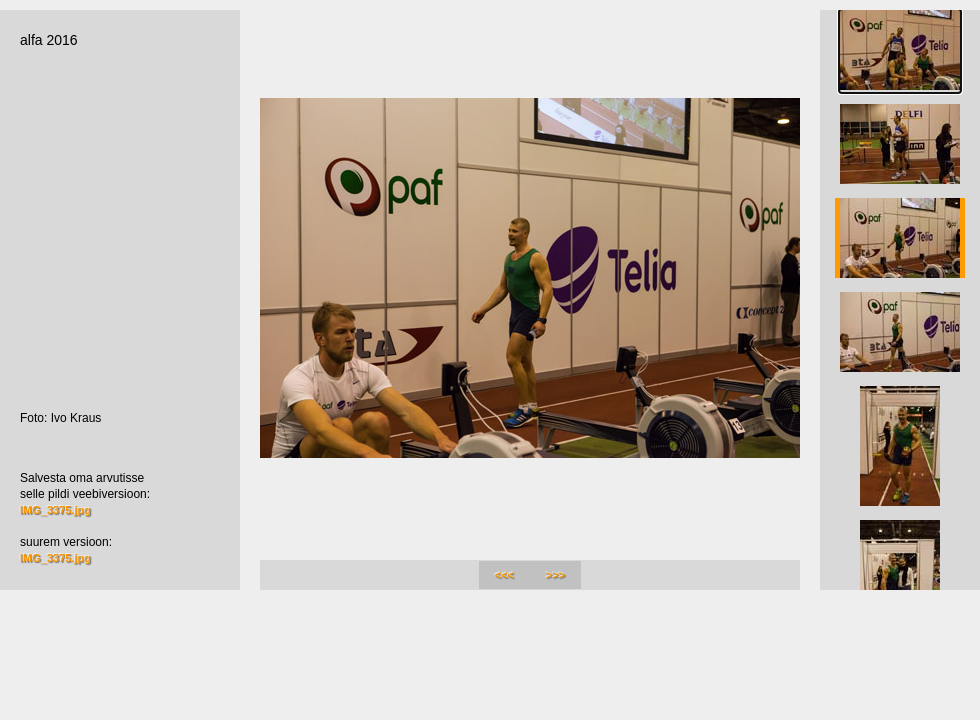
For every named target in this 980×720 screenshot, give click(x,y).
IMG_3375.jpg (55, 510)
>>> (555, 575)
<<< (504, 575)
